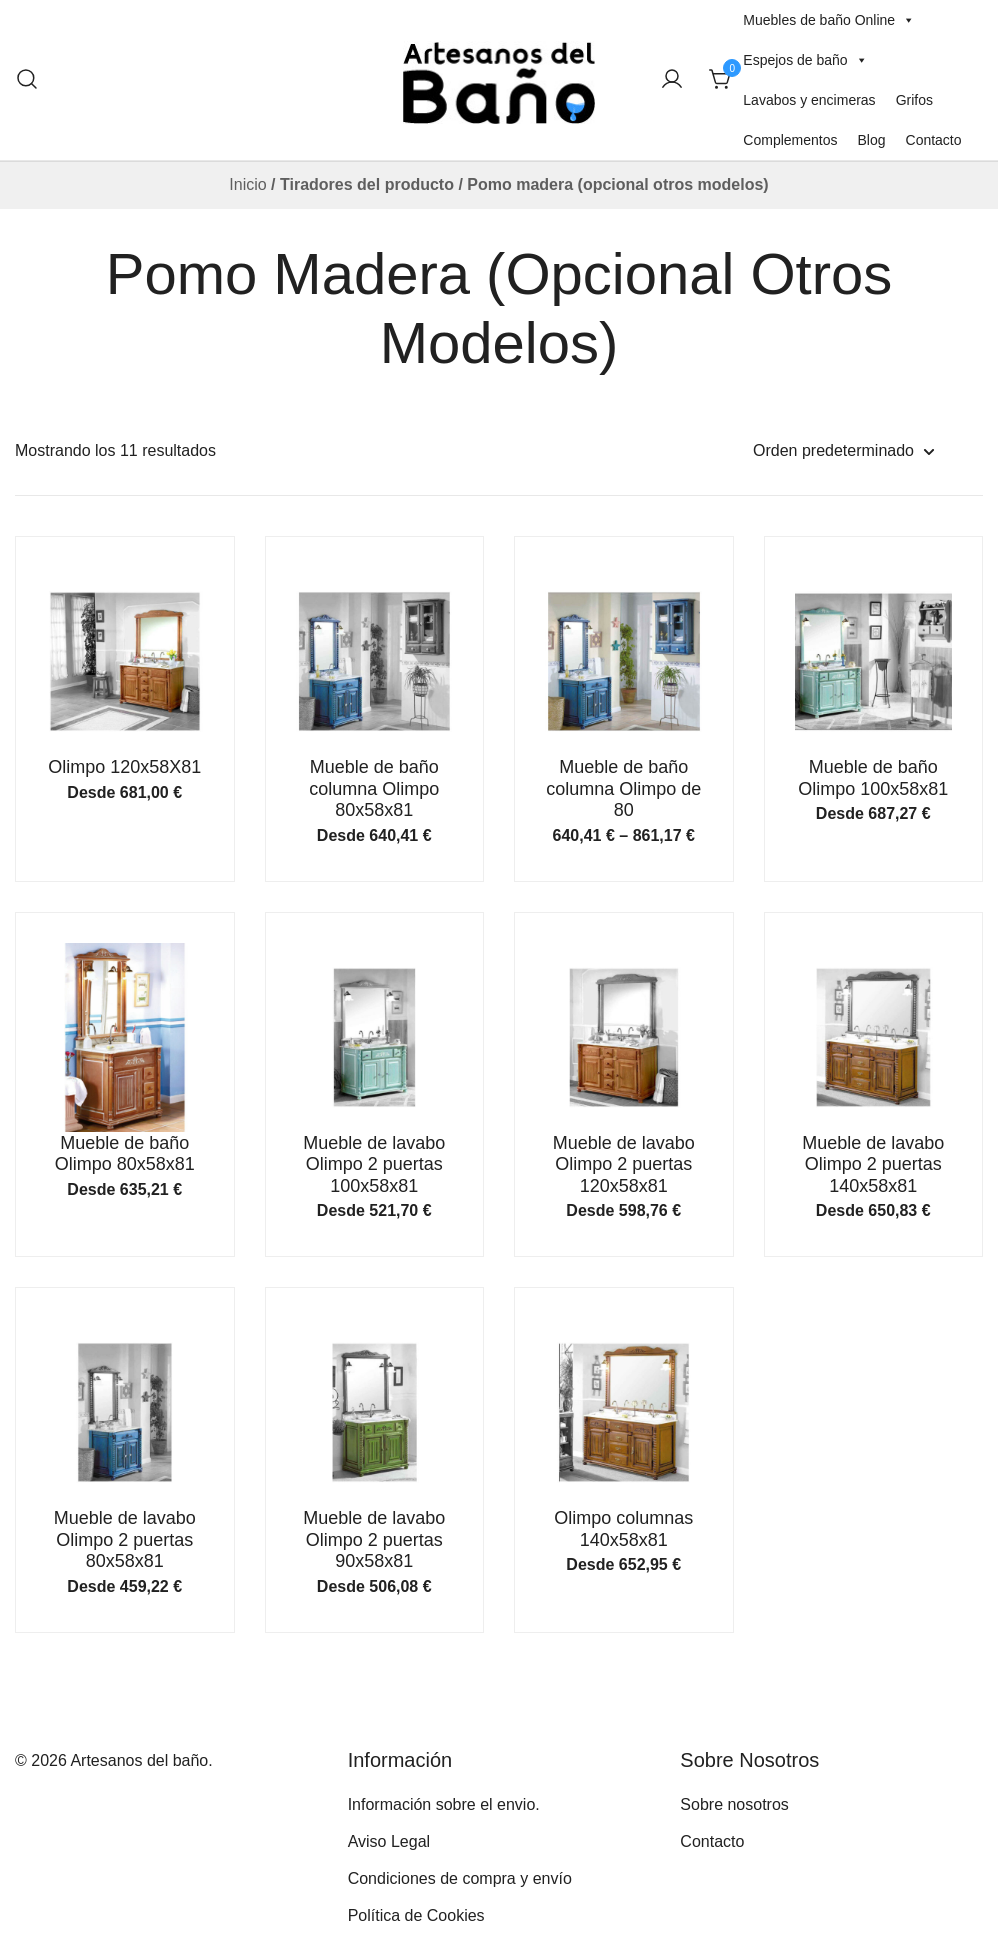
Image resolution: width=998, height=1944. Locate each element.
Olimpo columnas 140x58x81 (623, 1529)
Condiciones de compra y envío (460, 1878)
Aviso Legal (389, 1841)
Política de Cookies (416, 1915)
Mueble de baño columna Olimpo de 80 (623, 788)
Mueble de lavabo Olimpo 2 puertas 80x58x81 (125, 1539)
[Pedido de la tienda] (843, 451)
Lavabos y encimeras (809, 100)
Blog (871, 140)
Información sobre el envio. (444, 1804)
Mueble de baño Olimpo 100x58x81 (873, 778)
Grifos (914, 100)
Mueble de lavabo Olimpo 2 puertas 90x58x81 (374, 1539)
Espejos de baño (805, 60)
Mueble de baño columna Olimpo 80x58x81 (374, 788)
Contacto (934, 140)
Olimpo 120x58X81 (124, 767)
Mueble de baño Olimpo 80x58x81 (125, 1154)
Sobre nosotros (734, 1804)
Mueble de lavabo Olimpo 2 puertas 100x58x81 (374, 1164)
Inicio (247, 184)
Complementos (790, 140)
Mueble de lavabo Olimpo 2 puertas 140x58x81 (873, 1164)
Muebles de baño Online (829, 20)
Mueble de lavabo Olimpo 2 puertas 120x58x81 (624, 1164)
